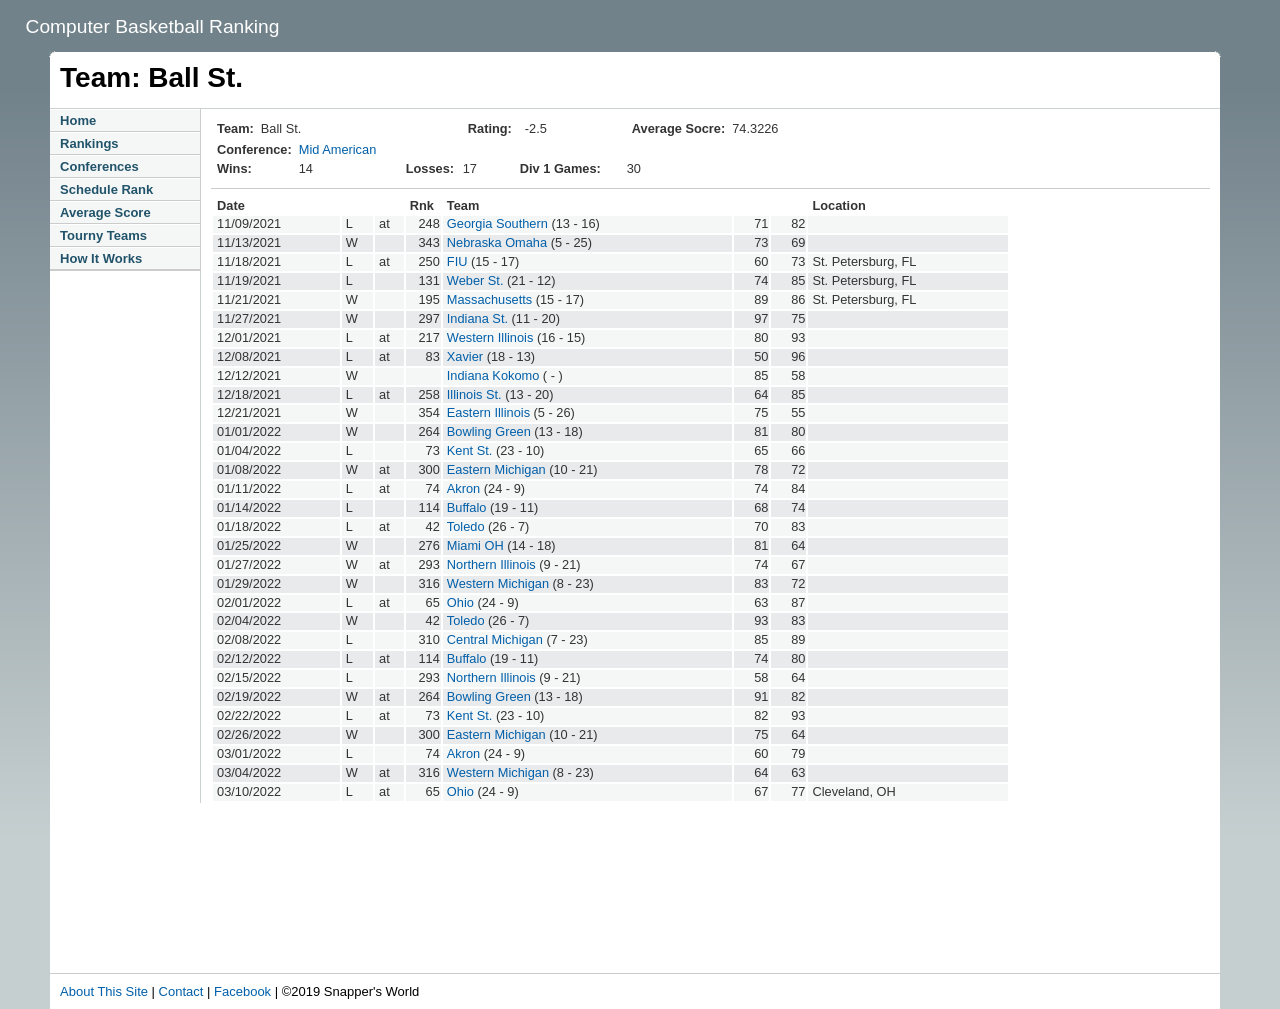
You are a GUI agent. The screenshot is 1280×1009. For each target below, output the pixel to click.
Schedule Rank (106, 189)
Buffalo (467, 507)
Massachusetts (489, 299)
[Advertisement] (474, 918)
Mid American (338, 149)
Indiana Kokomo (493, 375)
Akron (463, 488)
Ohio (460, 602)
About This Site (104, 991)
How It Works (101, 258)
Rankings (89, 143)
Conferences (99, 166)
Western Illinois (490, 337)
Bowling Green (489, 431)
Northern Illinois (491, 564)
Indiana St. (477, 318)
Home (78, 120)
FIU (457, 261)
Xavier (465, 356)
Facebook (242, 991)
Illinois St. (474, 394)
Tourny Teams (103, 235)
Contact (181, 991)
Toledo (466, 526)
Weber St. (475, 280)
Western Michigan (498, 583)
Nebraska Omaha (497, 242)
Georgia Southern (497, 223)
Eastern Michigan (496, 469)
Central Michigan (495, 639)
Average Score (105, 212)
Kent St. (470, 450)
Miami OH (475, 545)
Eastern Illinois (488, 412)
